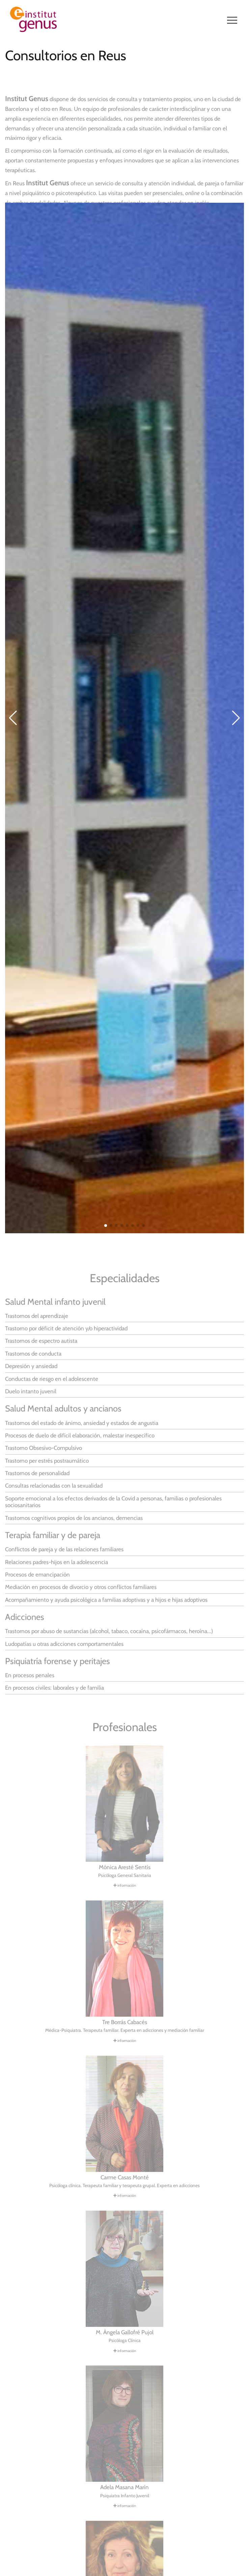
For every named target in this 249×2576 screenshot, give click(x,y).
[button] (105, 1235)
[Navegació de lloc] (232, 20)
